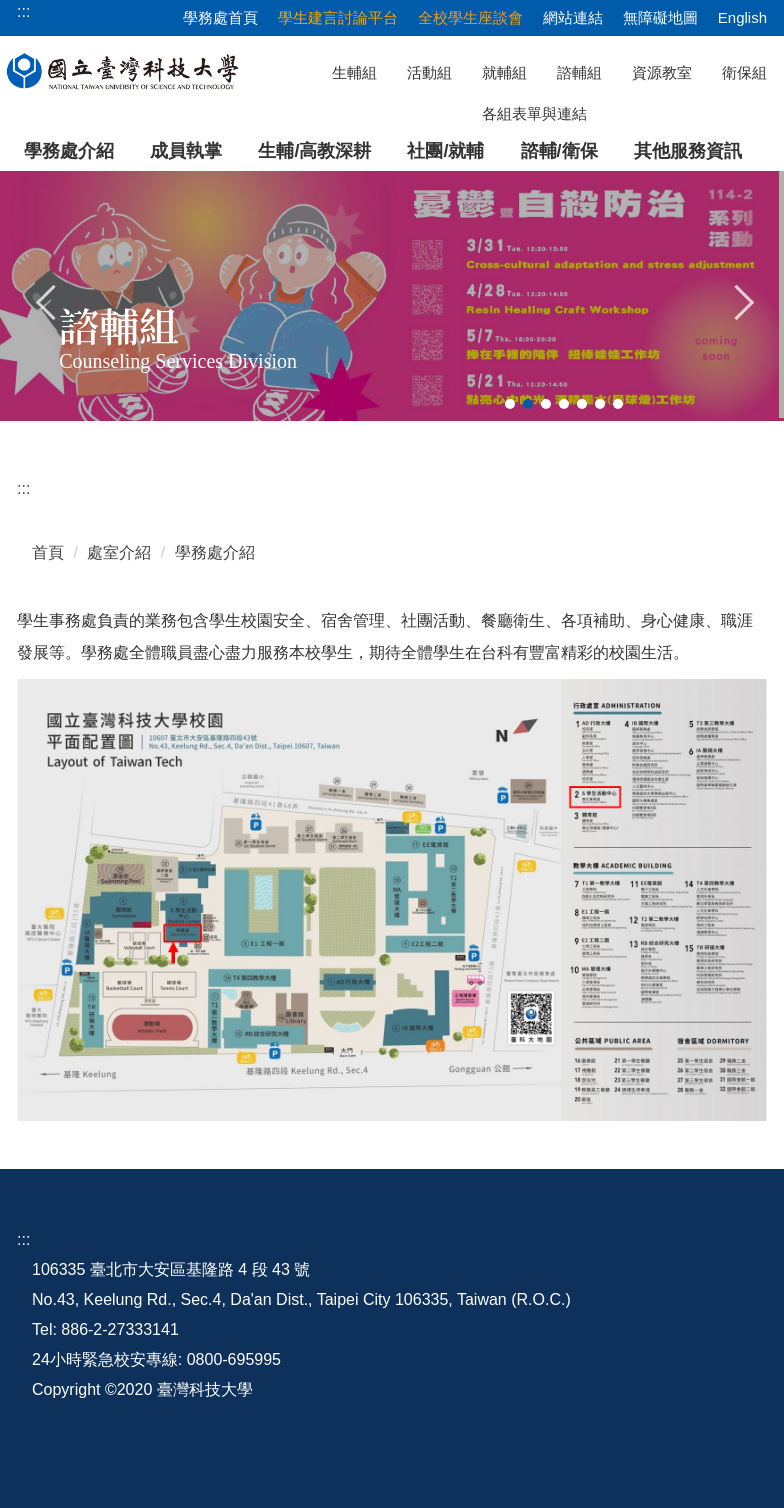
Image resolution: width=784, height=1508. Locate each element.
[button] (47, 300)
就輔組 (504, 72)
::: (23, 488)
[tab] (510, 404)
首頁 (48, 552)
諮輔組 (579, 72)
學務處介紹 (69, 151)
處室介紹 (119, 552)
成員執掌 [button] (186, 151)
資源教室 (662, 72)
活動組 (429, 72)
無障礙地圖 (660, 17)
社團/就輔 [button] (445, 151)
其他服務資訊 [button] (688, 151)
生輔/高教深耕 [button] (314, 151)
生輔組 (354, 72)
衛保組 (744, 72)
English (742, 17)
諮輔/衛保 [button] (559, 151)
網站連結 (573, 17)
